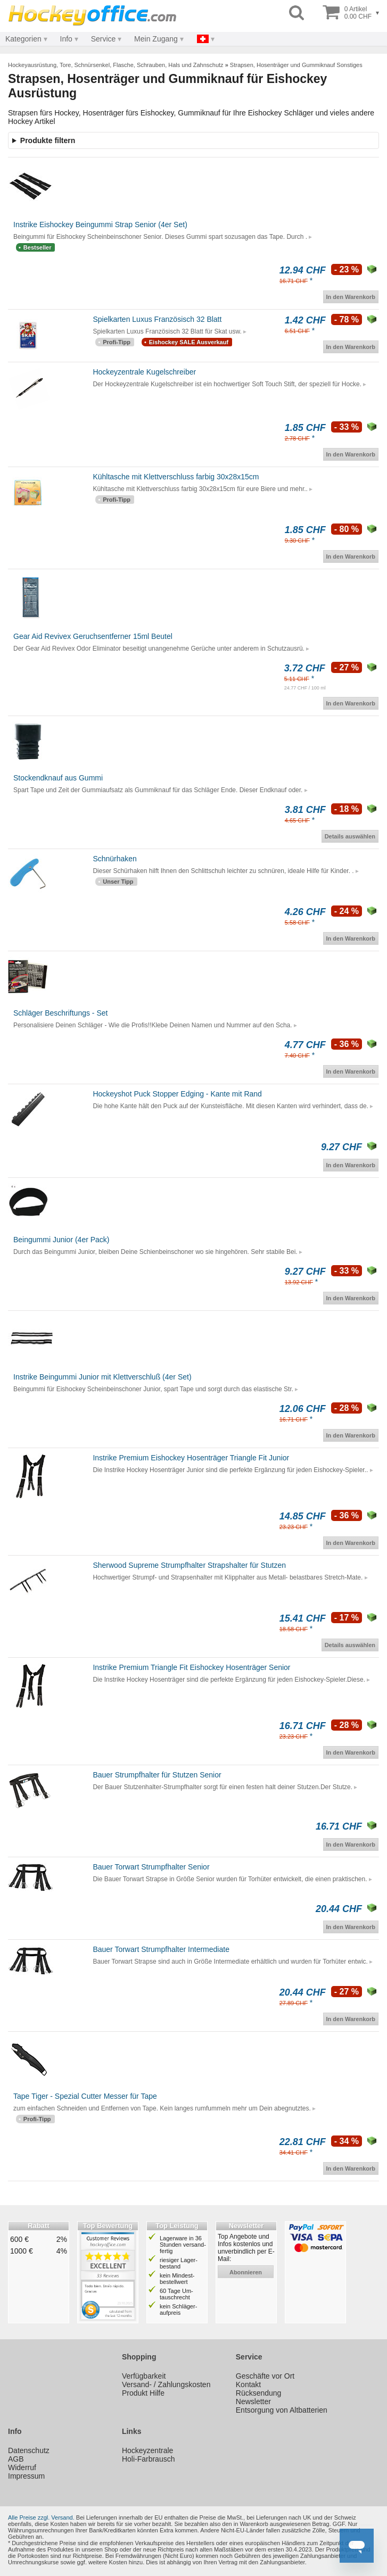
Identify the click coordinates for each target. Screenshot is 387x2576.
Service (103, 39)
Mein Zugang (156, 39)
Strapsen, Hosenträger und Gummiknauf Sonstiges (296, 65)
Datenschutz (29, 2450)
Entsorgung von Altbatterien (281, 2410)
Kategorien (23, 39)
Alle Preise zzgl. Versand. (41, 2517)
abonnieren (245, 2272)
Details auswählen (350, 836)
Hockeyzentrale (148, 2450)
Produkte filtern (47, 140)
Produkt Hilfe (143, 2393)
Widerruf (22, 2467)
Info (66, 39)
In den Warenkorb (351, 297)
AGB (16, 2459)
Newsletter (253, 2401)
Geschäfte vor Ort (265, 2376)
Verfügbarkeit (144, 2376)
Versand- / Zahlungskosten (166, 2384)
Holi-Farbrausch (148, 2459)
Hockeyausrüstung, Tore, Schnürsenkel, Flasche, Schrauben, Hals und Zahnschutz (116, 65)
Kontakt (248, 2384)
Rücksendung (259, 2393)
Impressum (26, 2476)
